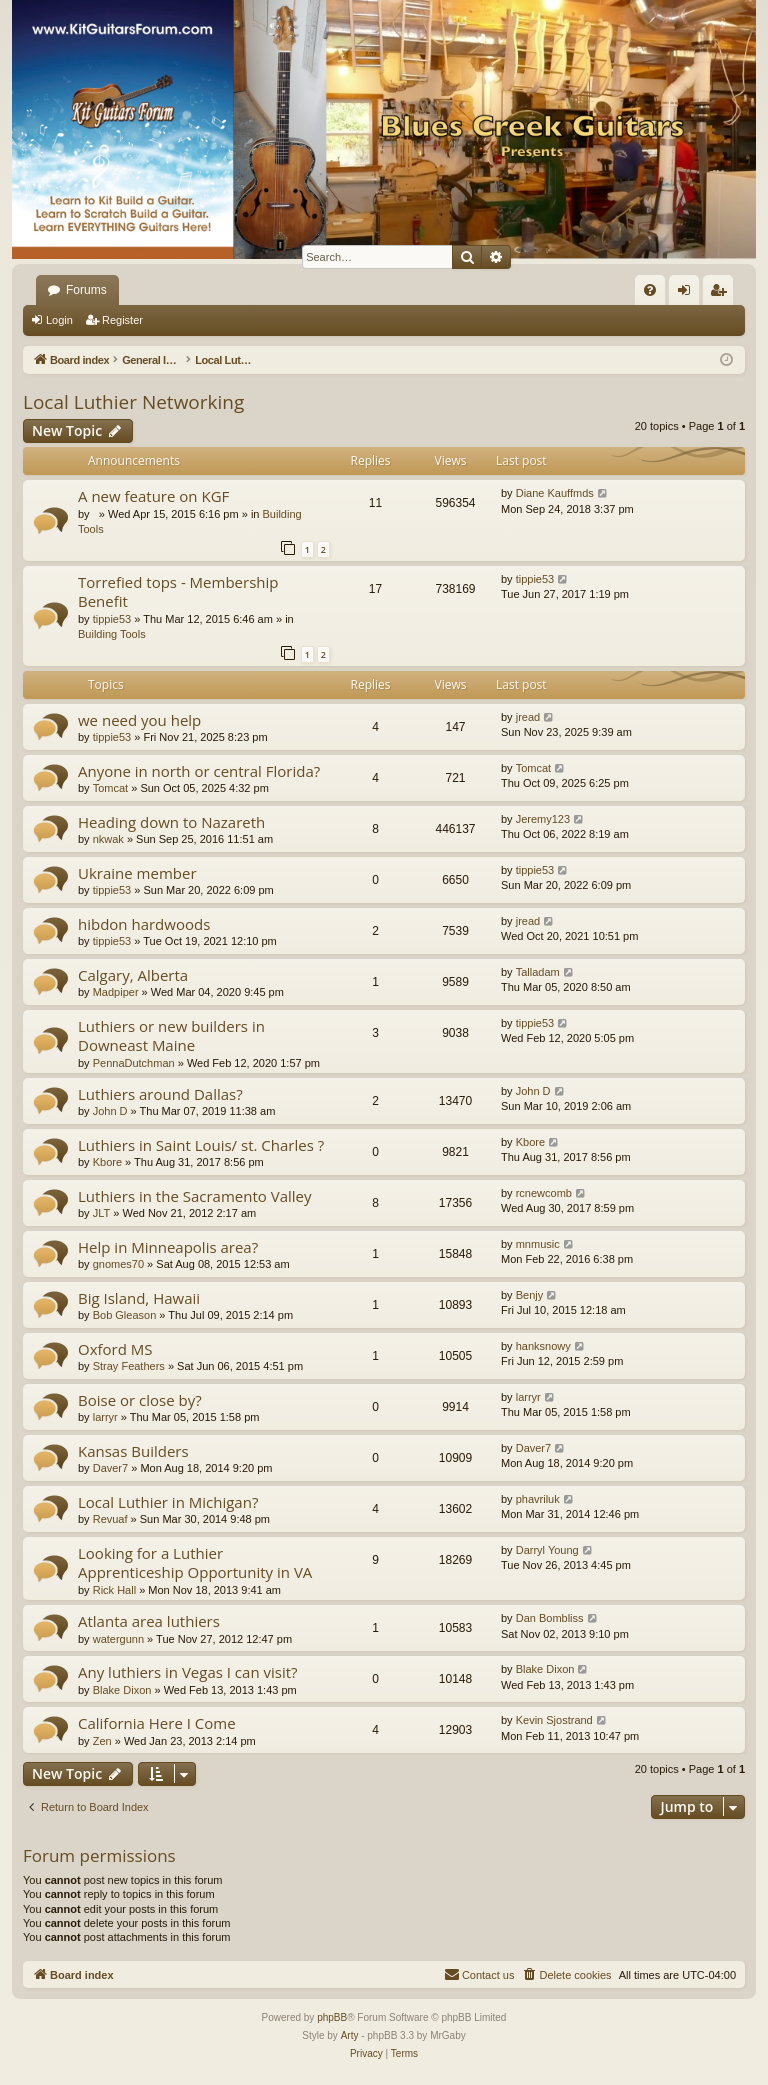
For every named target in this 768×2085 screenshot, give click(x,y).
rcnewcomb (544, 1193)
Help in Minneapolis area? (168, 1247)
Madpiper (116, 992)
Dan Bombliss (550, 1618)
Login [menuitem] (688, 294)
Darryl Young (547, 1550)
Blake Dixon (122, 1690)
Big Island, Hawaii (139, 1298)
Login (59, 320)
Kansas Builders (133, 1451)
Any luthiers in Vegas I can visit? (188, 1672)
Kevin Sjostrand (554, 1720)
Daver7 (110, 1468)
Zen (102, 1741)
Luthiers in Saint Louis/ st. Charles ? (201, 1145)
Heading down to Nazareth (171, 822)
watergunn (118, 1639)
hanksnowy (543, 1346)
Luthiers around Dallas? (160, 1094)
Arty (350, 2035)
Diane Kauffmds (555, 493)
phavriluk (538, 1499)
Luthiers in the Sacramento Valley (194, 1196)
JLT (102, 1213)
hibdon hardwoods (144, 924)
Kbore (107, 1162)
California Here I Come (157, 1723)
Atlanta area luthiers (149, 1621)
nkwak (108, 839)
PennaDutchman (134, 1063)
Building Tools (112, 634)
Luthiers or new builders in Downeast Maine (171, 1035)
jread (528, 717)
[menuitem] (650, 290)
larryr (105, 1417)
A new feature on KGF (153, 496)
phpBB (332, 2017)
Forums (86, 290)
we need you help (139, 720)
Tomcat (110, 788)
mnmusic (538, 1244)
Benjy (530, 1295)
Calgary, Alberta (133, 975)
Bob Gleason (125, 1315)
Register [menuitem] (722, 294)
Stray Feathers (129, 1366)
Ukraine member (137, 873)
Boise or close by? (140, 1400)
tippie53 (112, 619)
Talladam (538, 972)
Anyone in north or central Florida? (199, 771)
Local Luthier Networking (133, 402)
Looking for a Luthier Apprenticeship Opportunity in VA (195, 1562)
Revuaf (110, 1519)
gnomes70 (118, 1264)
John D (110, 1111)
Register (122, 320)
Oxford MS (115, 1349)
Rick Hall (114, 1590)
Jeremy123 (543, 819)
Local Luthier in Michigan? (168, 1502)
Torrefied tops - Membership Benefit (178, 591)
